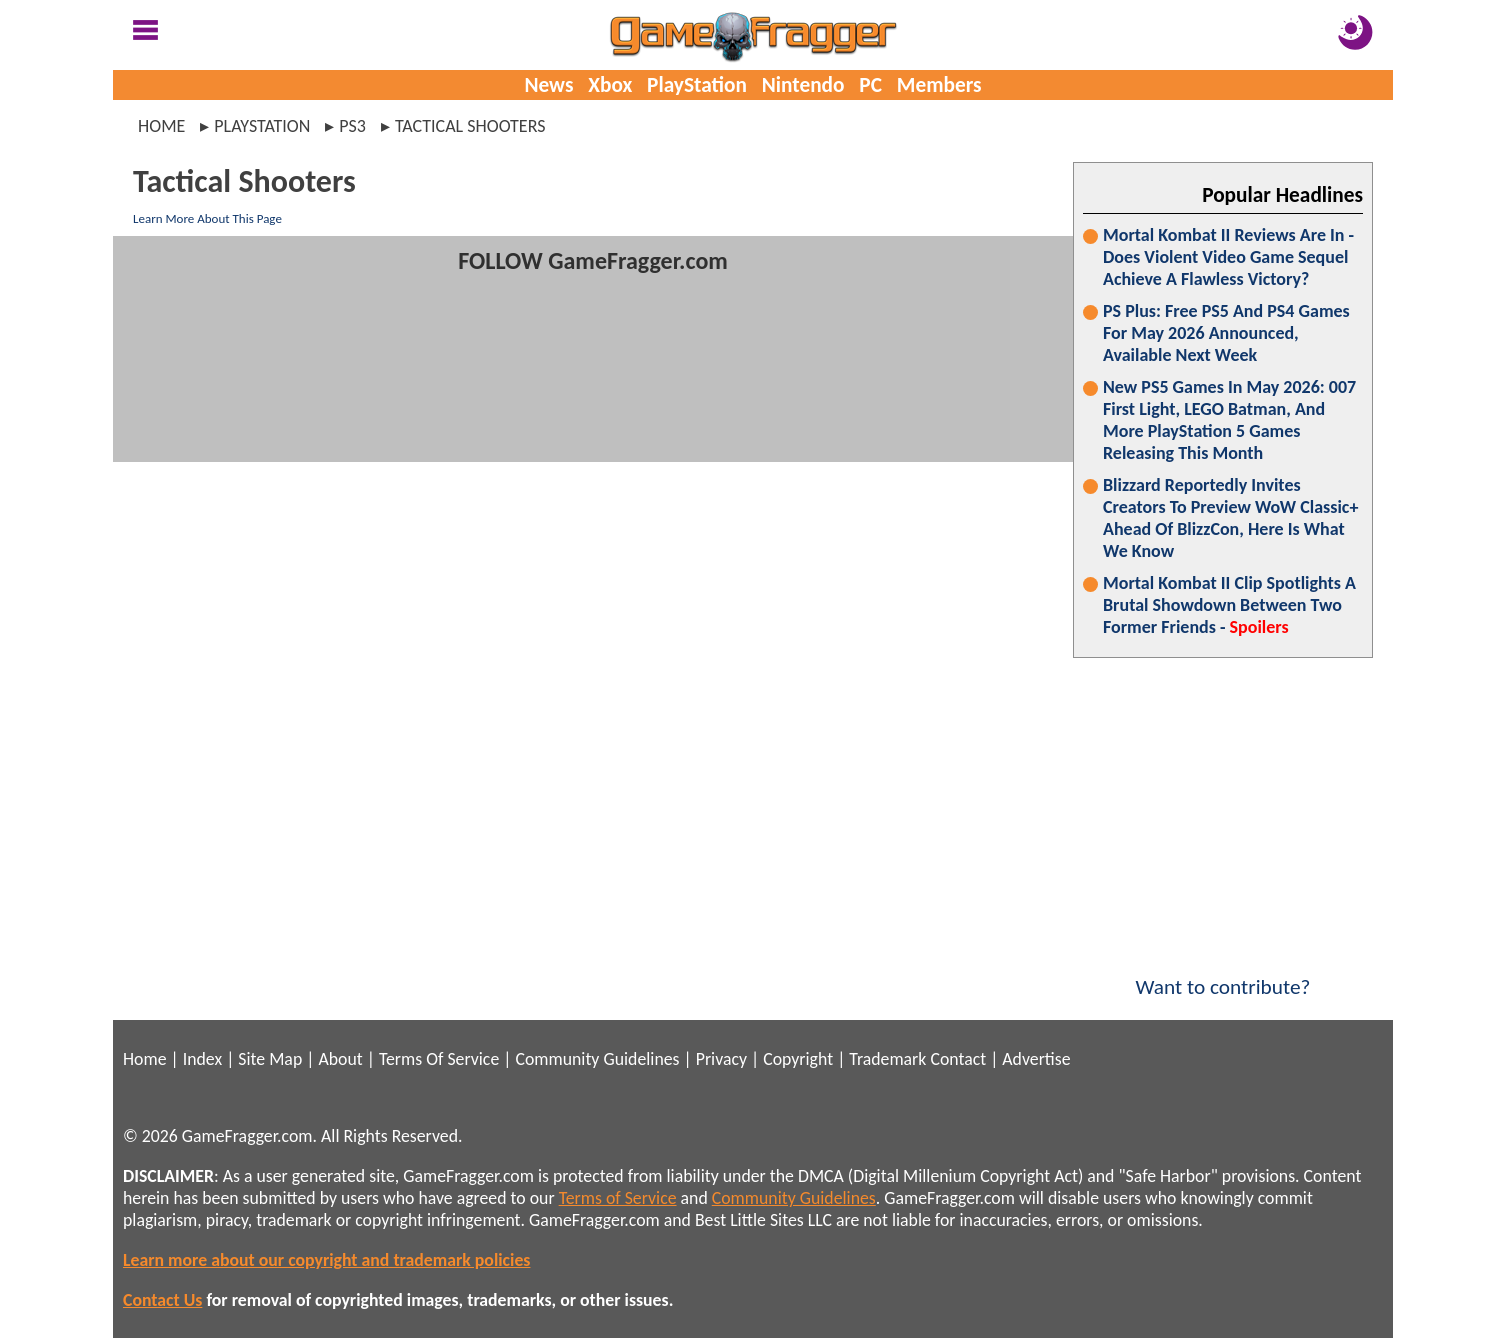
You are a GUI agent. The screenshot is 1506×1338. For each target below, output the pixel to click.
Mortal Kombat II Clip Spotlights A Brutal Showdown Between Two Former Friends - (1229, 605)
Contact (958, 1059)
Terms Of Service (439, 1059)
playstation (262, 126)
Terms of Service (618, 1198)
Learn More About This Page (207, 218)
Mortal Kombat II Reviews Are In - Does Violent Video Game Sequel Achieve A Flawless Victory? (1228, 257)
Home (161, 126)
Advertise (1036, 1059)
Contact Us (162, 1300)
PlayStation (697, 85)
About (340, 1059)
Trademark (887, 1059)
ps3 (352, 126)
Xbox (610, 85)
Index (202, 1059)
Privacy (721, 1059)
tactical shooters (470, 126)
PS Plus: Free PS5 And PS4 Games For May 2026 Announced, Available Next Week (1226, 333)
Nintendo (803, 85)
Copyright (798, 1059)
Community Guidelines (597, 1059)
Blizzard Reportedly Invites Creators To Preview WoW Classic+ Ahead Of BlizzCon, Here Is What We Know (1230, 518)
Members (939, 85)
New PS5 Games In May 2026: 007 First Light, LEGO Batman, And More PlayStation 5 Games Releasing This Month (1229, 420)
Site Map (270, 1059)
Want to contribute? (1223, 974)
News (548, 85)
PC (870, 85)
